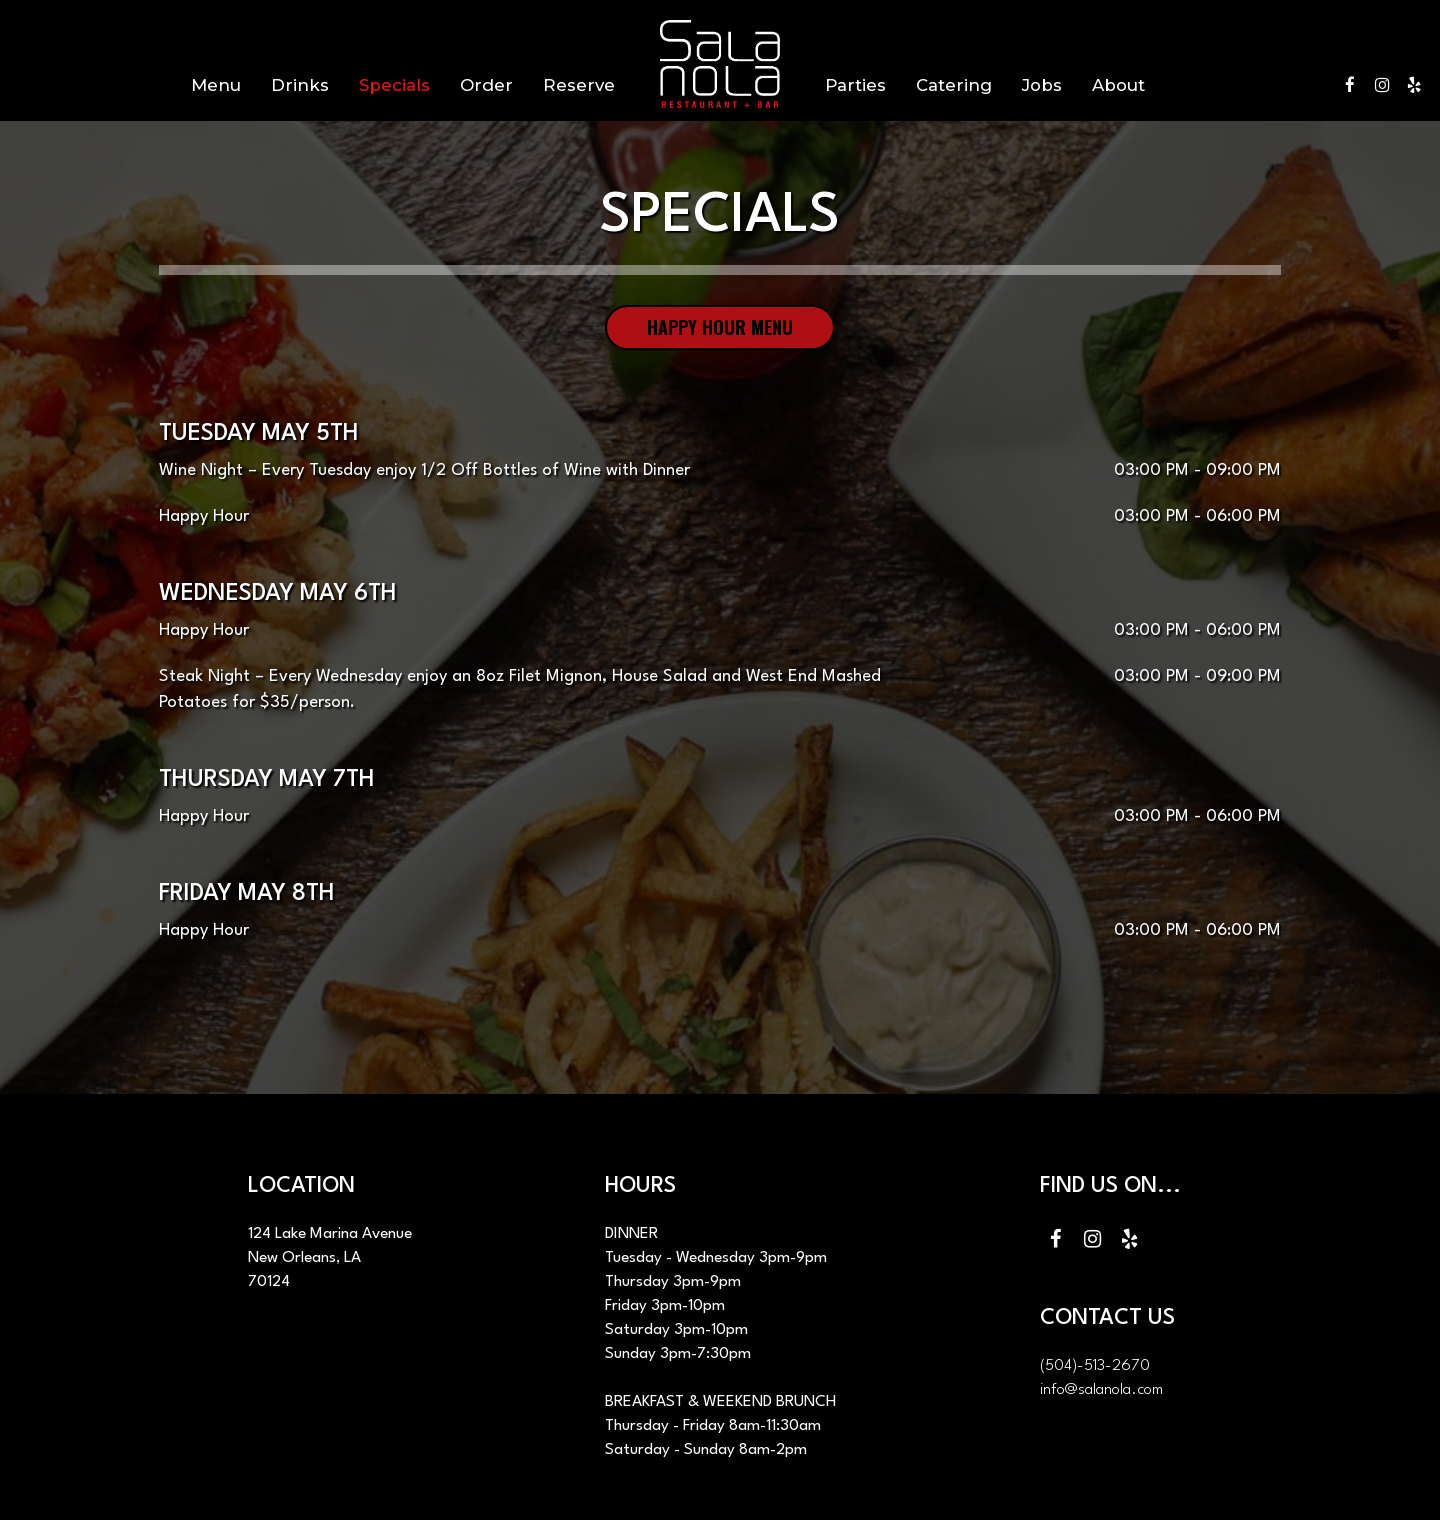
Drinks (300, 85)
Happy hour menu (720, 327)
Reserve (579, 85)
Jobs (1042, 85)
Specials (394, 85)
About (1118, 85)
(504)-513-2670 (1095, 1366)
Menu (216, 85)
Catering (954, 85)
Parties (855, 85)
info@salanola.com (1101, 1390)
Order (486, 85)
